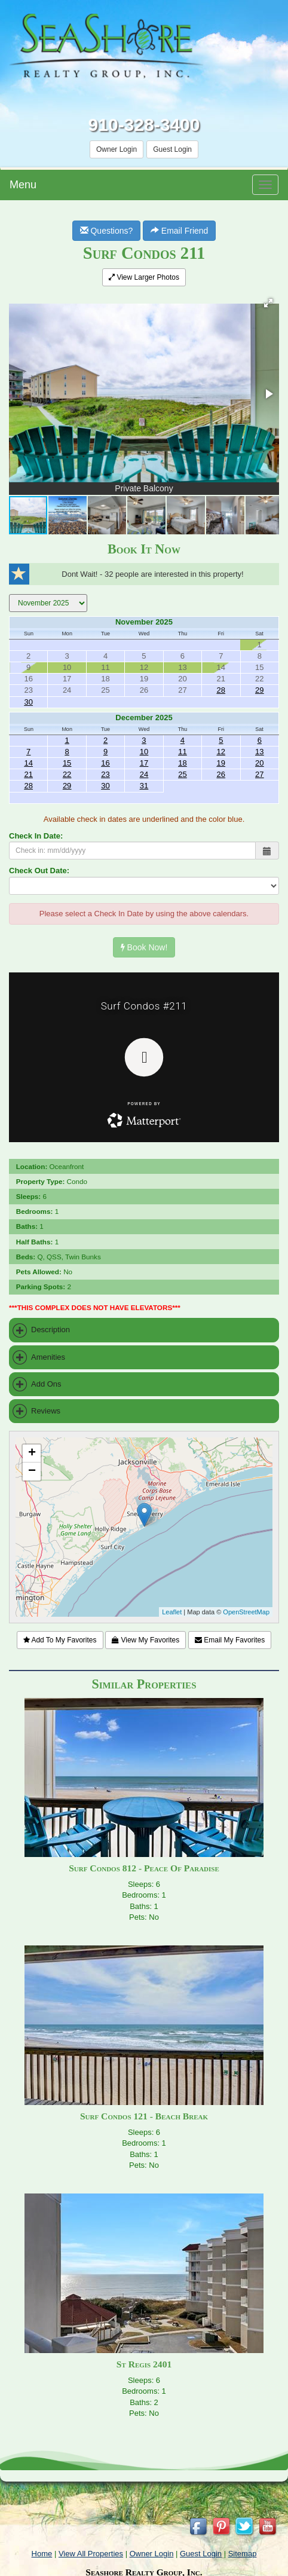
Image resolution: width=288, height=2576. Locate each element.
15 (67, 762)
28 (221, 690)
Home (42, 2553)
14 (28, 762)
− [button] (32, 1471)
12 (221, 751)
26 (221, 774)
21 (28, 774)
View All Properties (91, 2553)
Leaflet (172, 1612)
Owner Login (116, 149)
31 (144, 785)
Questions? (106, 230)
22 (67, 774)
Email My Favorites (230, 1640)
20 (259, 762)
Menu (23, 185)
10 (144, 751)
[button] (268, 303)
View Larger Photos (144, 277)
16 (105, 762)
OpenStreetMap (246, 1612)
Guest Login (172, 149)
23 (105, 774)
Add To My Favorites (60, 1640)
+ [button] (32, 1454)
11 (182, 751)
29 (259, 690)
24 (144, 774)
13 (259, 751)
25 (182, 774)
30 (28, 701)
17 (144, 762)
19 (221, 762)
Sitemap (242, 2553)
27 (259, 774)
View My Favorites (145, 1640)
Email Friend (179, 230)
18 (182, 762)
